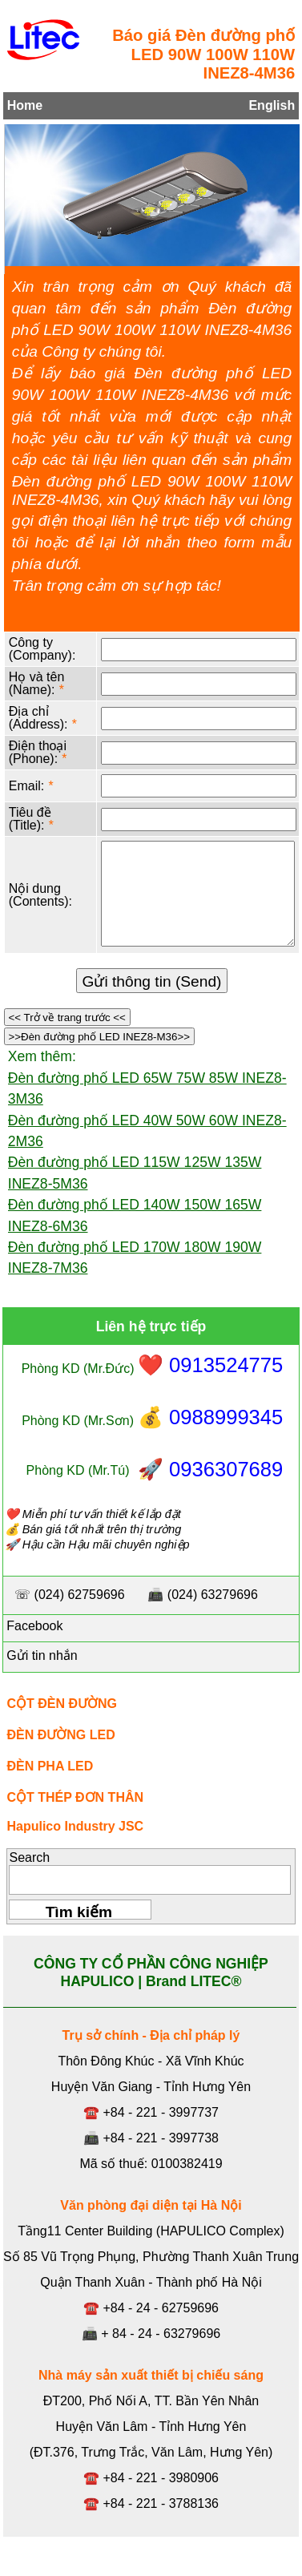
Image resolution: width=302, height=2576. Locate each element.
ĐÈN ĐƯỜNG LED (60, 1735)
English (271, 105)
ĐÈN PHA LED (49, 1766)
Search (29, 1857)
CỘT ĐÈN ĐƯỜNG (61, 1703)
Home (24, 105)
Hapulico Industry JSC (74, 1826)
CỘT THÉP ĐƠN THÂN (74, 1797)
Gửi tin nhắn (40, 1655)
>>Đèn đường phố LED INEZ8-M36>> (99, 1037)
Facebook (33, 1626)
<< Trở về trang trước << (67, 1017)
